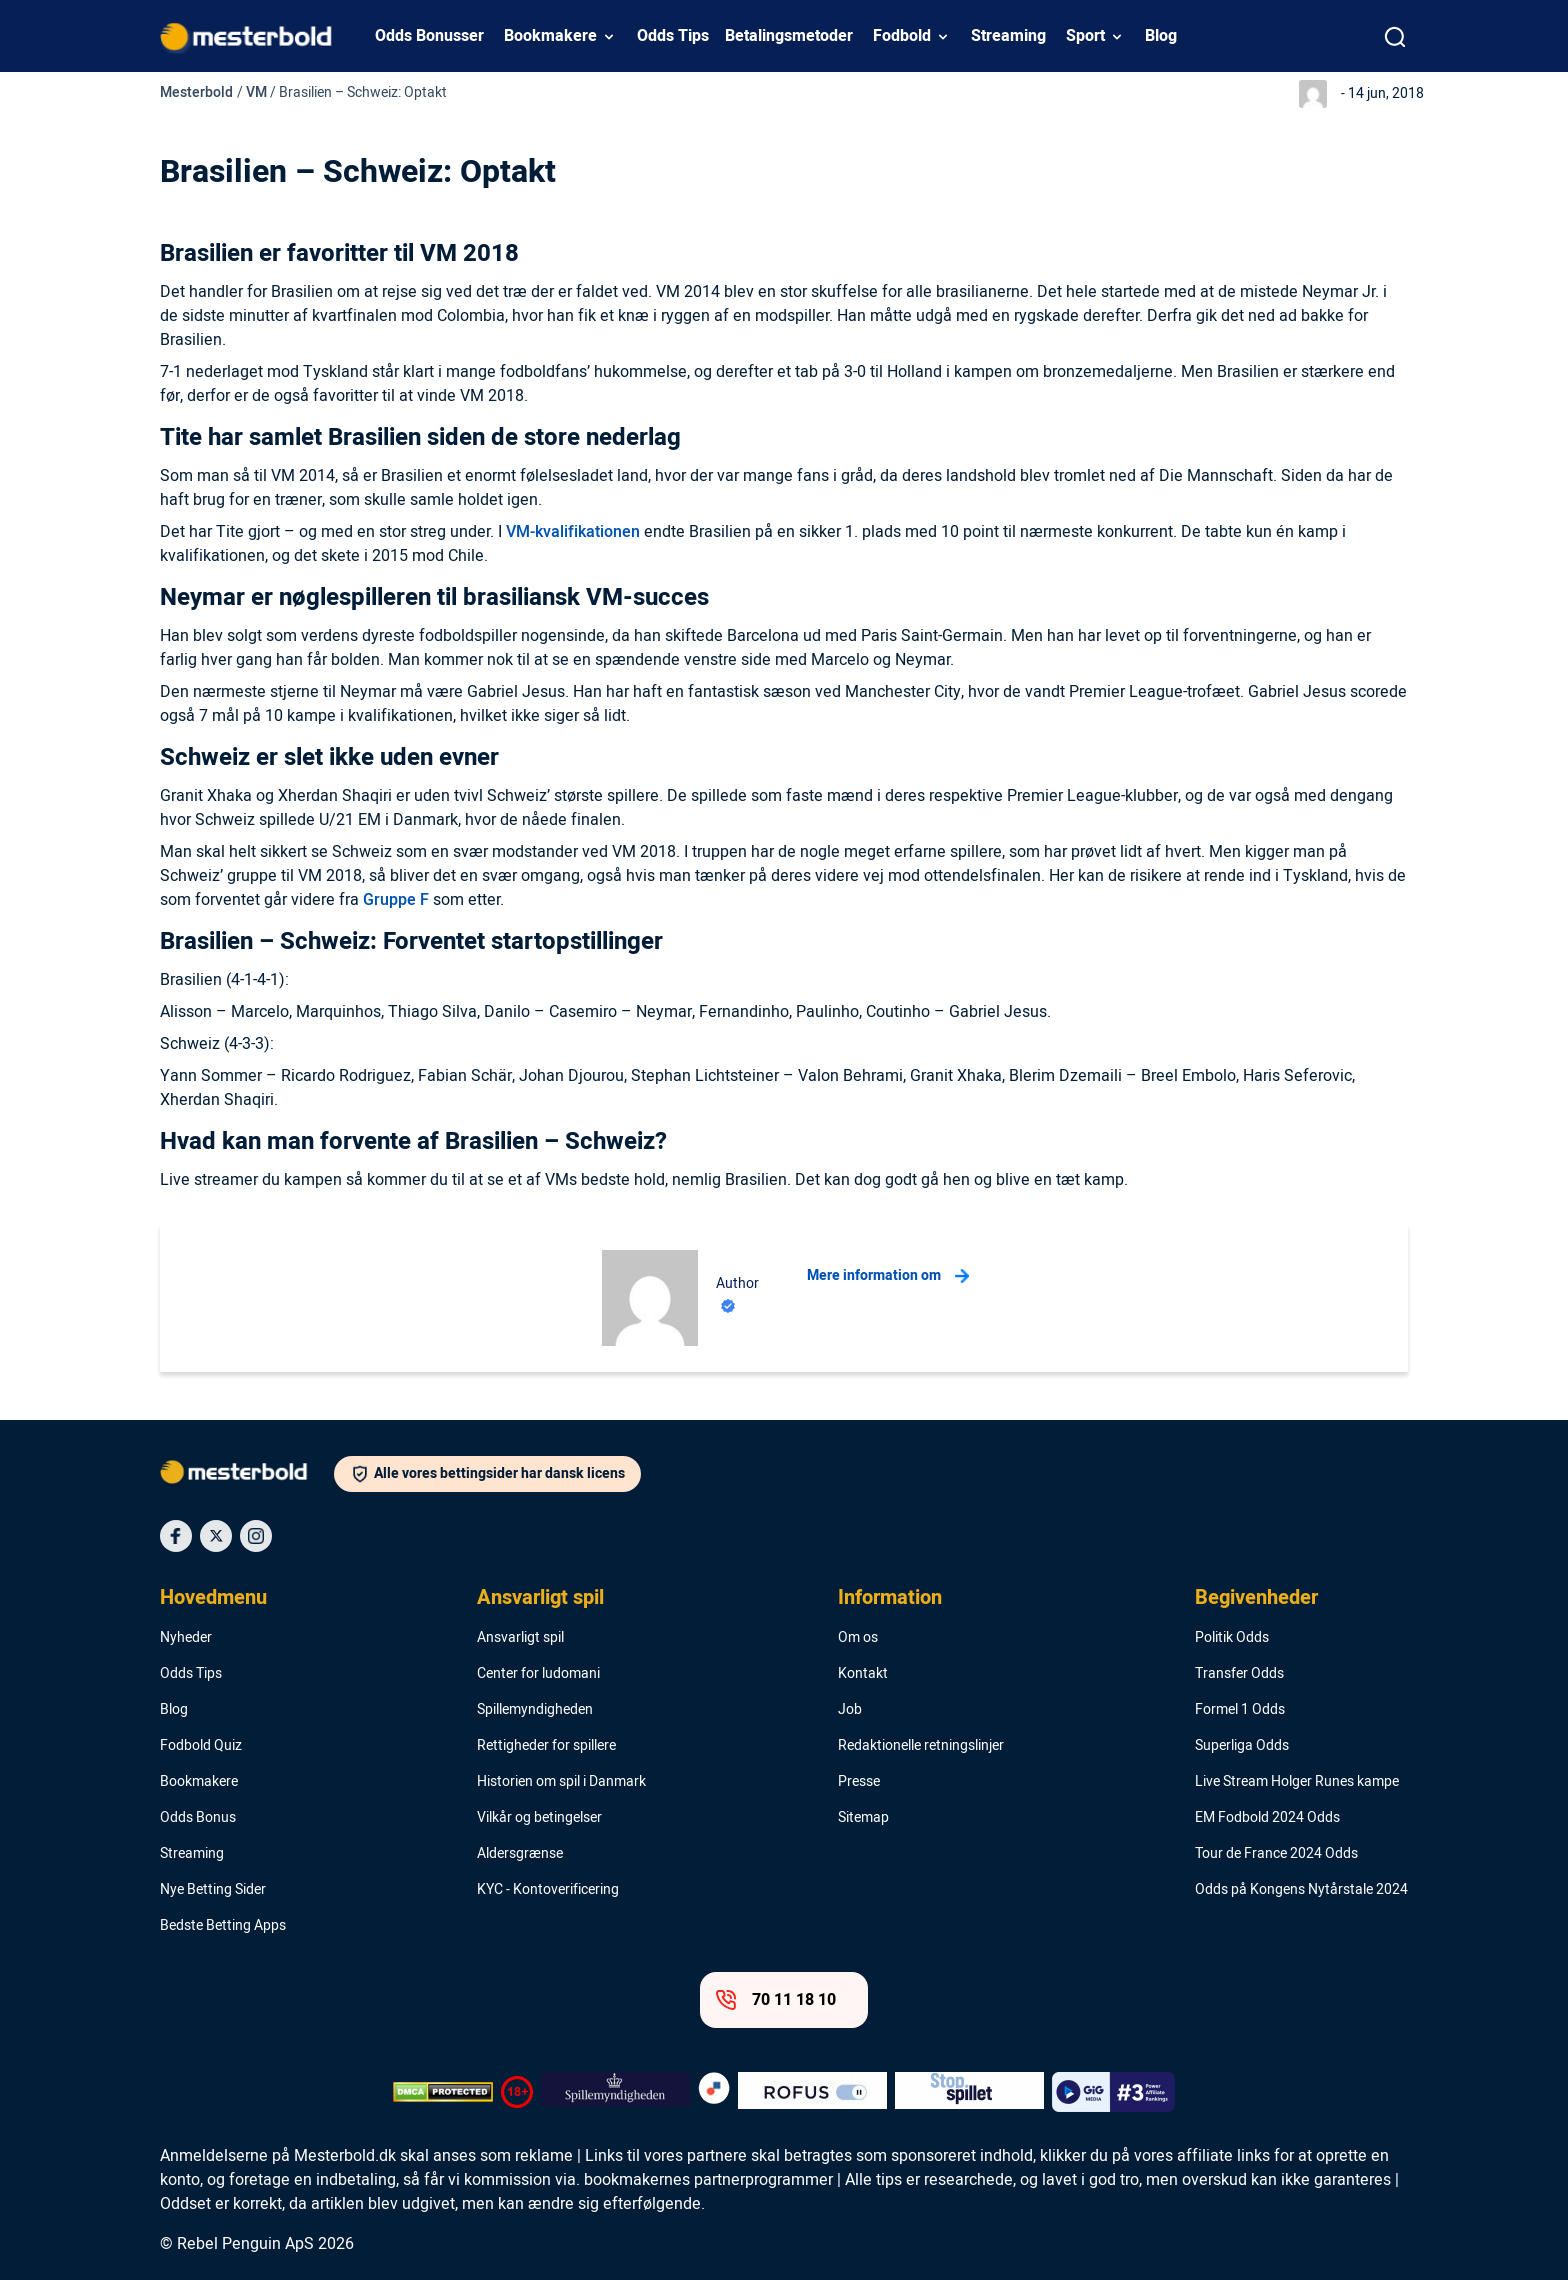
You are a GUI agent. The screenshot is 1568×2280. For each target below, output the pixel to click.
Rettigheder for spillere (546, 1746)
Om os (858, 1638)
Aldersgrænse (520, 1854)
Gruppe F (396, 900)
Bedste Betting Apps (223, 1926)
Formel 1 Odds (1240, 1710)
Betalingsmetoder (789, 36)
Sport (1085, 36)
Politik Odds (1232, 1638)
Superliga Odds (1242, 1746)
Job (850, 1710)
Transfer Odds (1239, 1674)
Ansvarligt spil (540, 1598)
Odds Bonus (198, 1818)
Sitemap (863, 1818)
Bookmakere (550, 36)
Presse (859, 1782)
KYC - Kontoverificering (548, 1890)
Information (890, 1598)
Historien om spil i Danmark (561, 1782)
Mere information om (888, 1276)
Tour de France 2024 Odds (1276, 1854)
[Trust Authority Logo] (615, 2092)
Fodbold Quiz (201, 1746)
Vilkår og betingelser (539, 1818)
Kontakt (863, 1674)
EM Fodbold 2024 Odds (1267, 1818)
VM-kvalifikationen (573, 532)
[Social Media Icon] (176, 1536)
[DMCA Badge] (443, 2092)
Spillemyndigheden (535, 1710)
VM (256, 92)
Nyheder (186, 1638)
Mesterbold (196, 92)
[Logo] (247, 1476)
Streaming (1008, 36)
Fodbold (902, 36)
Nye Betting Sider (213, 1890)
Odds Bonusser (429, 36)
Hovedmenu (213, 1598)
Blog (1161, 36)
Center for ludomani (538, 1674)
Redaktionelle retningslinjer (921, 1746)
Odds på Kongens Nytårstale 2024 (1301, 1890)
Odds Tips (673, 36)
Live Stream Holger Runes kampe (1297, 1782)
